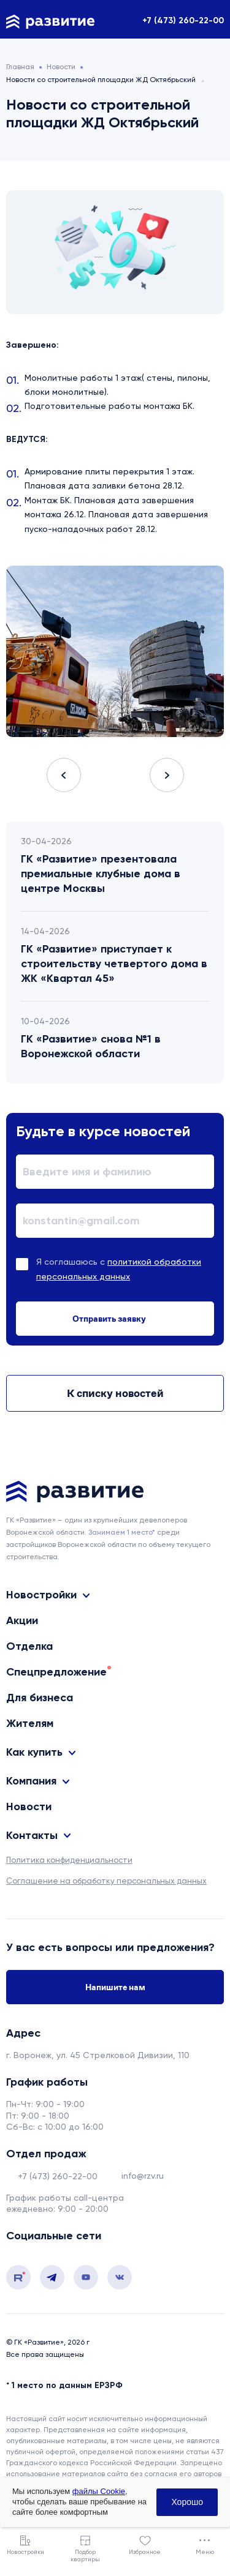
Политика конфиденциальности (69, 1860)
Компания (31, 1781)
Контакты (32, 1835)
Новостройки (41, 1594)
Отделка (29, 1646)
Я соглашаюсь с (118, 1269)
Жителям (29, 1723)
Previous (64, 775)
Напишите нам (115, 1987)
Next (167, 775)
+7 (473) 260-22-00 (183, 20)
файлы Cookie (98, 2491)
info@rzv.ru (142, 2176)
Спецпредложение (56, 1672)
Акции (22, 1620)
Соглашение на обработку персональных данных (106, 1880)
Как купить (34, 1752)
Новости (29, 1806)
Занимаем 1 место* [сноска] (121, 1532)
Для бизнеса (39, 1697)
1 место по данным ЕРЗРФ (67, 2385)
